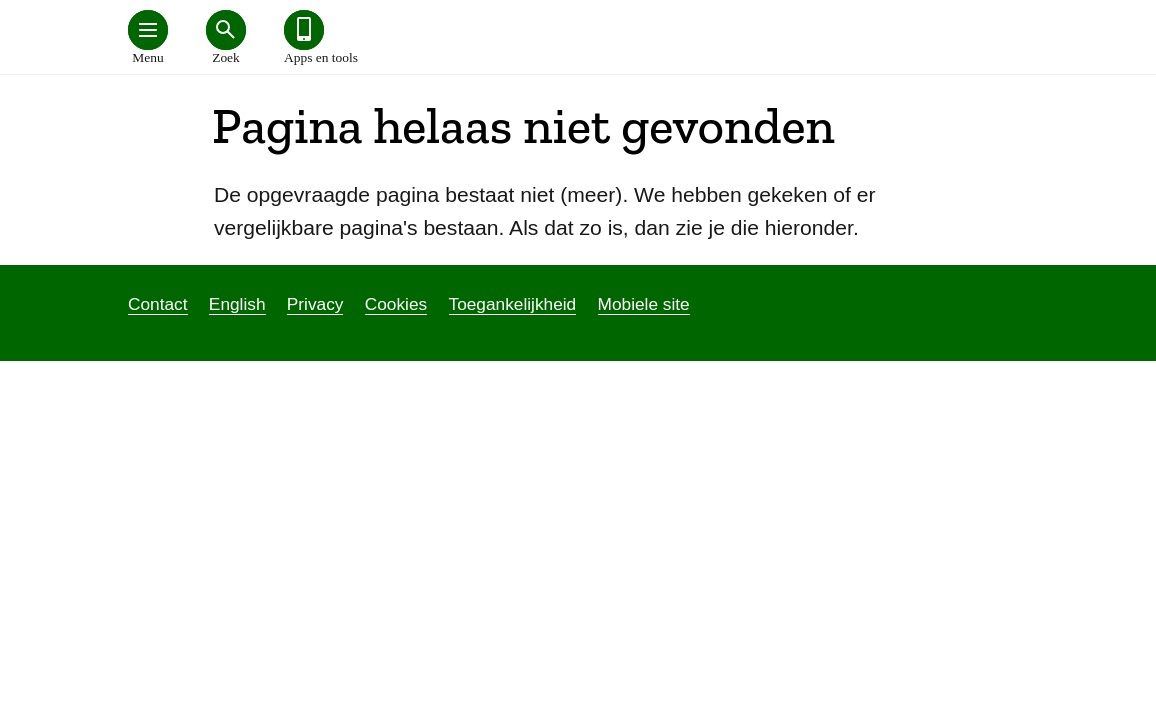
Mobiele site (644, 304)
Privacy (315, 304)
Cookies (396, 304)
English (237, 304)
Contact (158, 304)
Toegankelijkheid (513, 304)
